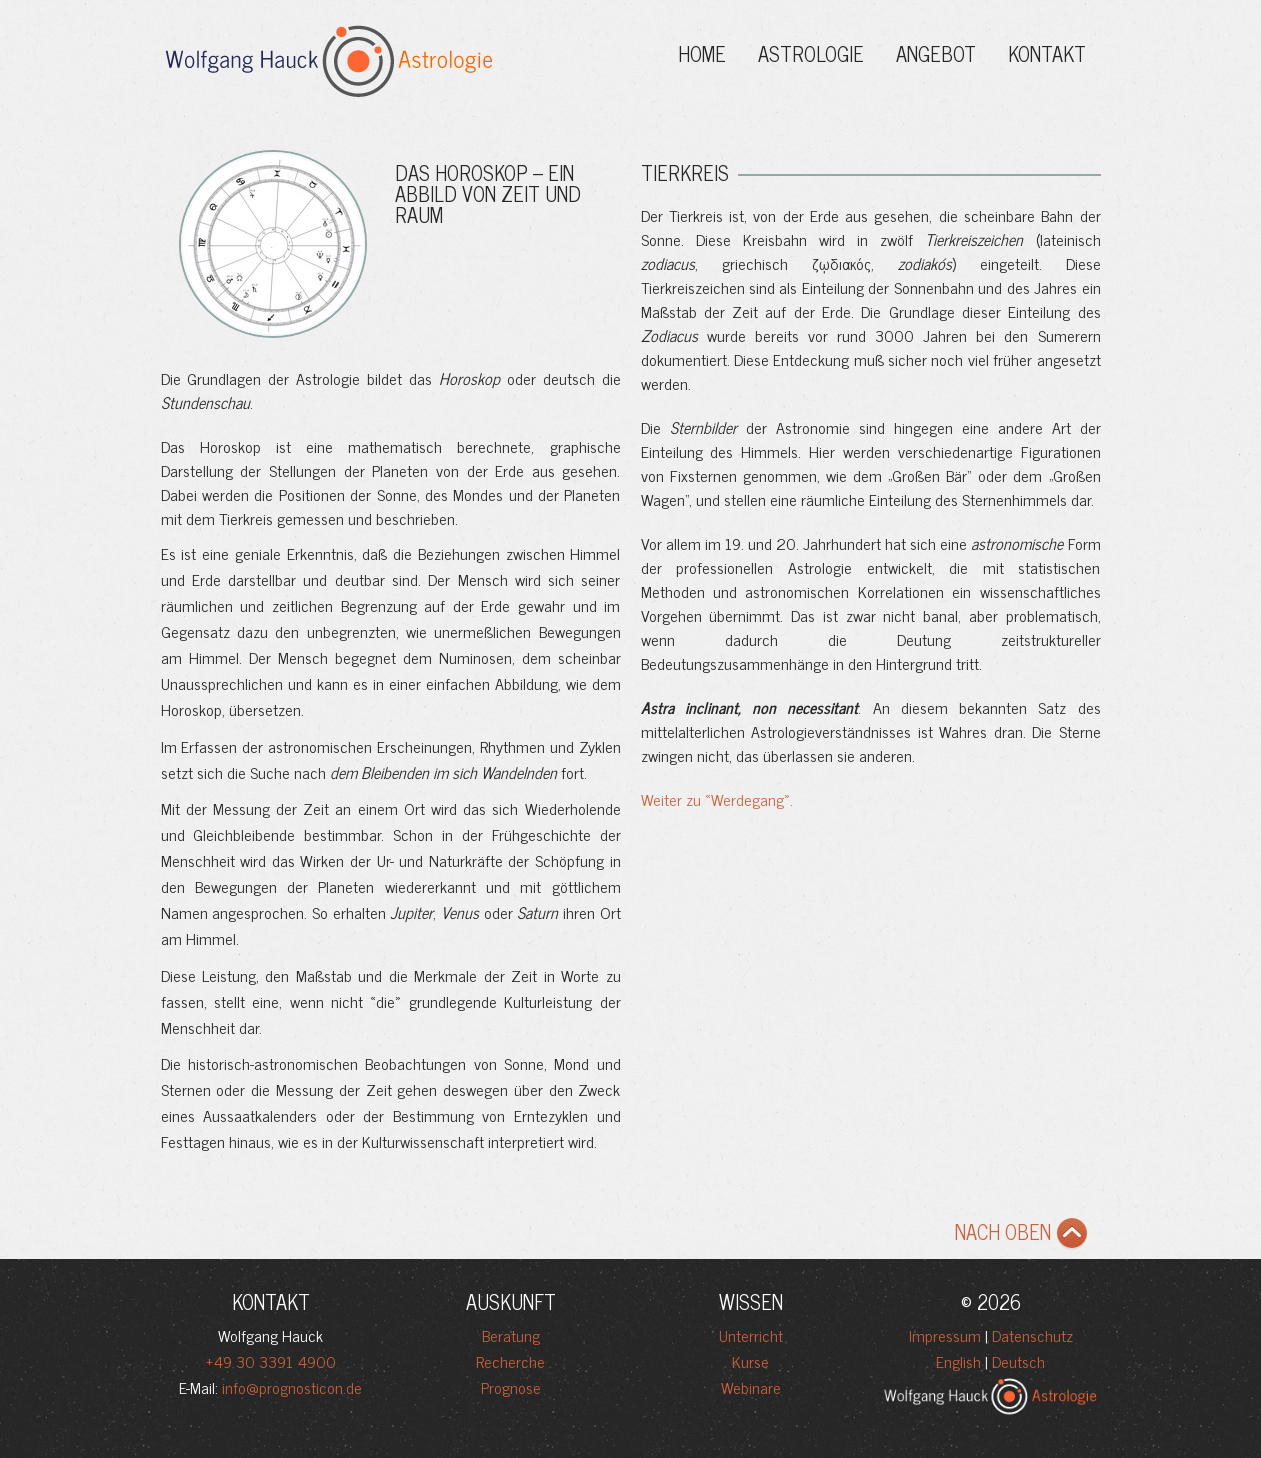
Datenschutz (1032, 1335)
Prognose (511, 1387)
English (958, 1361)
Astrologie (811, 53)
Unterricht (751, 1335)
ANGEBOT (936, 53)
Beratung (511, 1335)
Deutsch (1018, 1361)
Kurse (750, 1361)
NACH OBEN (1025, 1236)
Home (702, 53)
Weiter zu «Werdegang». (717, 799)
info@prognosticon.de (292, 1387)
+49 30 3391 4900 (271, 1361)
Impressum (945, 1335)
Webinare (751, 1387)
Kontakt (1047, 53)
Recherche (510, 1361)
